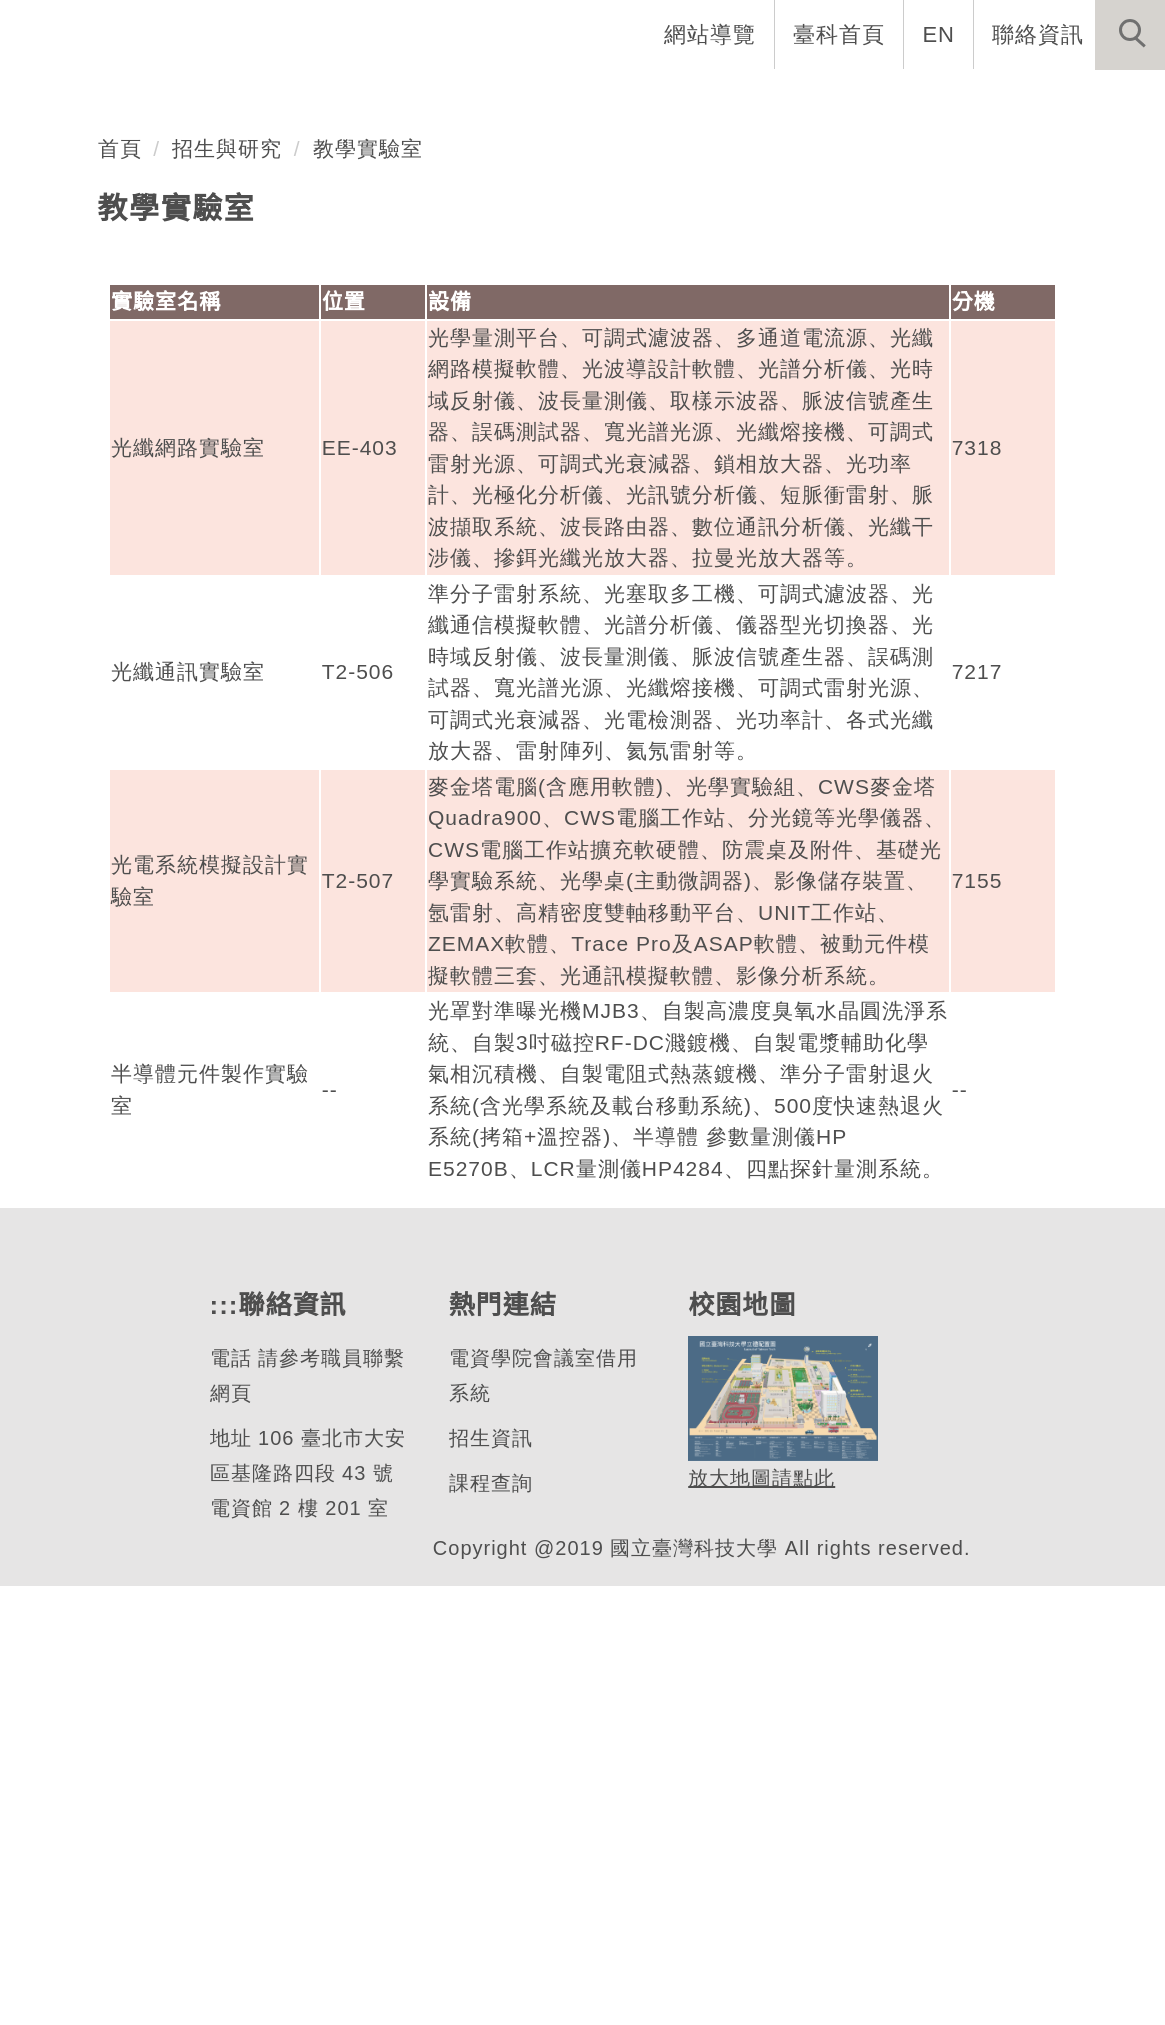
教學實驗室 (369, 587)
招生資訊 (489, 1877)
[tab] (592, 438)
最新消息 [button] (1100, 100)
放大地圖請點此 (758, 1917)
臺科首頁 (841, 34)
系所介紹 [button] (406, 100)
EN (939, 34)
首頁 (120, 587)
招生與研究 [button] (677, 100)
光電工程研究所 (200, 359)
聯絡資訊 (1038, 34)
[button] (1130, 35)
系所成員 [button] (536, 100)
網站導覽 (712, 34)
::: (222, 1744)
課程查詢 (489, 1922)
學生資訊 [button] (818, 100)
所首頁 (287, 100)
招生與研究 (228, 587)
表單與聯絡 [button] (959, 100)
